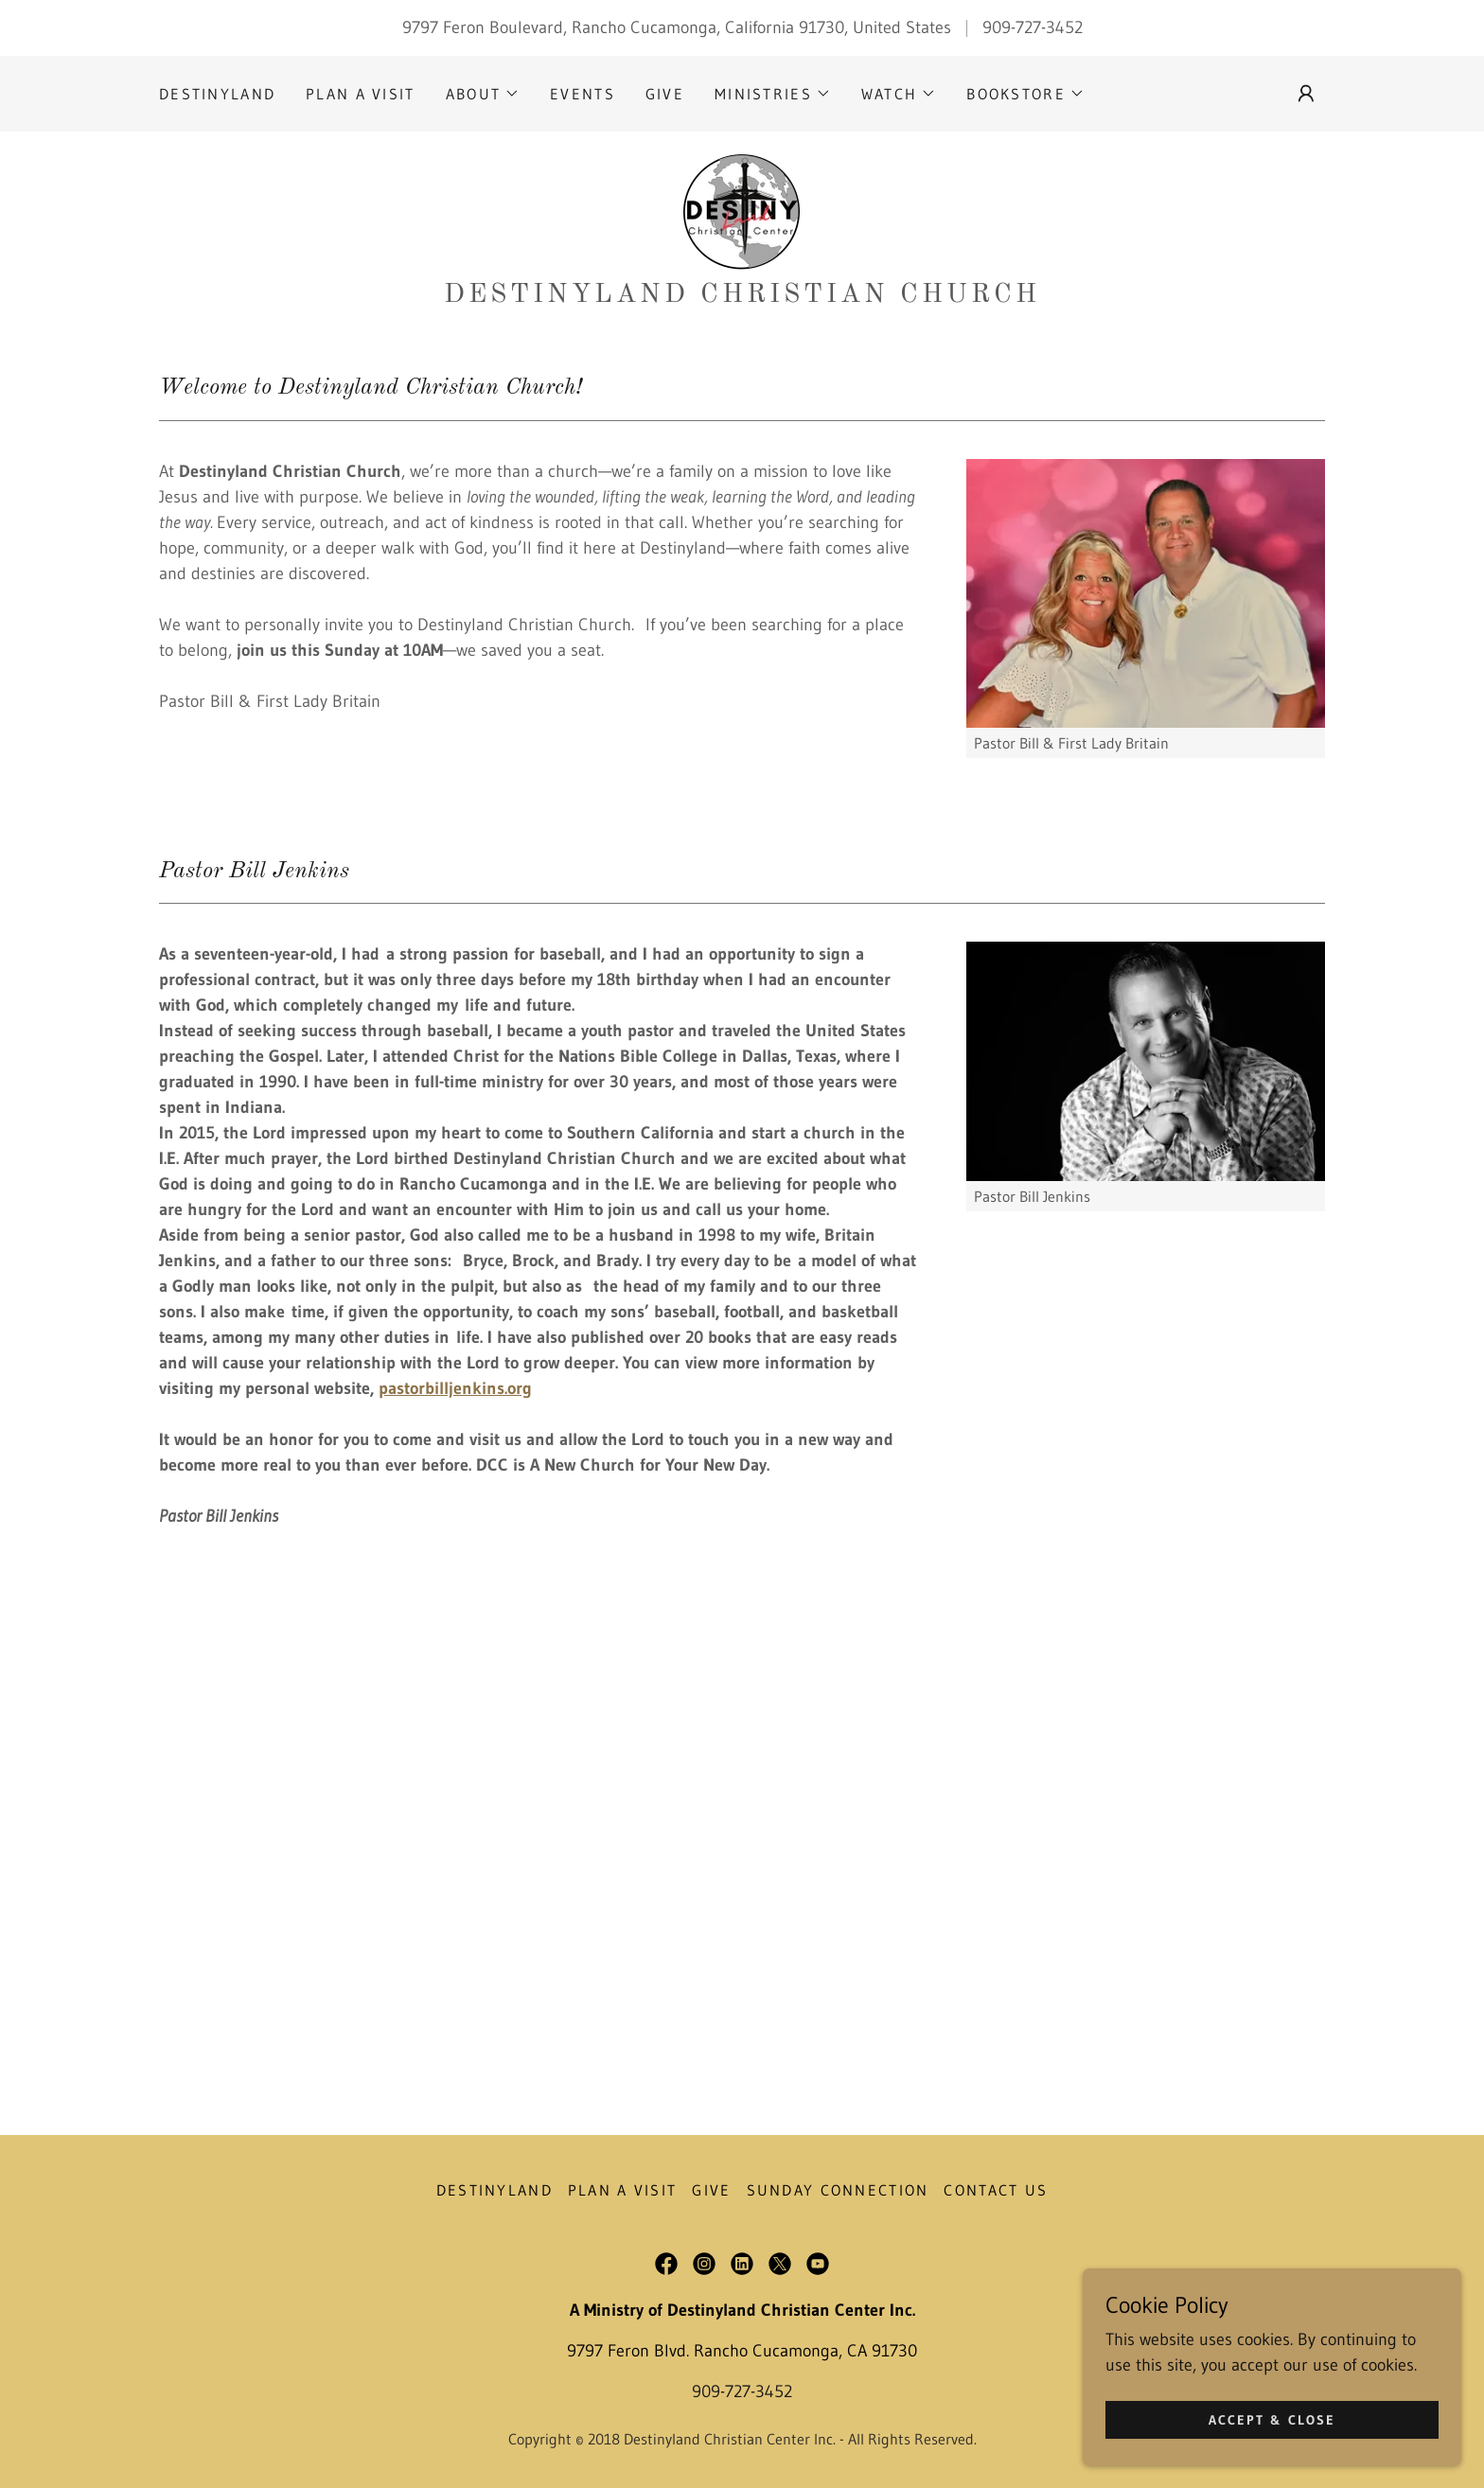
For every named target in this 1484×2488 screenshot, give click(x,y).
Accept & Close (1272, 2458)
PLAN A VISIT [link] (360, 93)
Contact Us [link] (996, 2189)
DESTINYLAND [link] (217, 93)
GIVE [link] (664, 93)
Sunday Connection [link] (838, 2189)
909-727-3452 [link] (1032, 27)
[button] (483, 93)
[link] (742, 212)
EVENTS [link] (582, 93)
